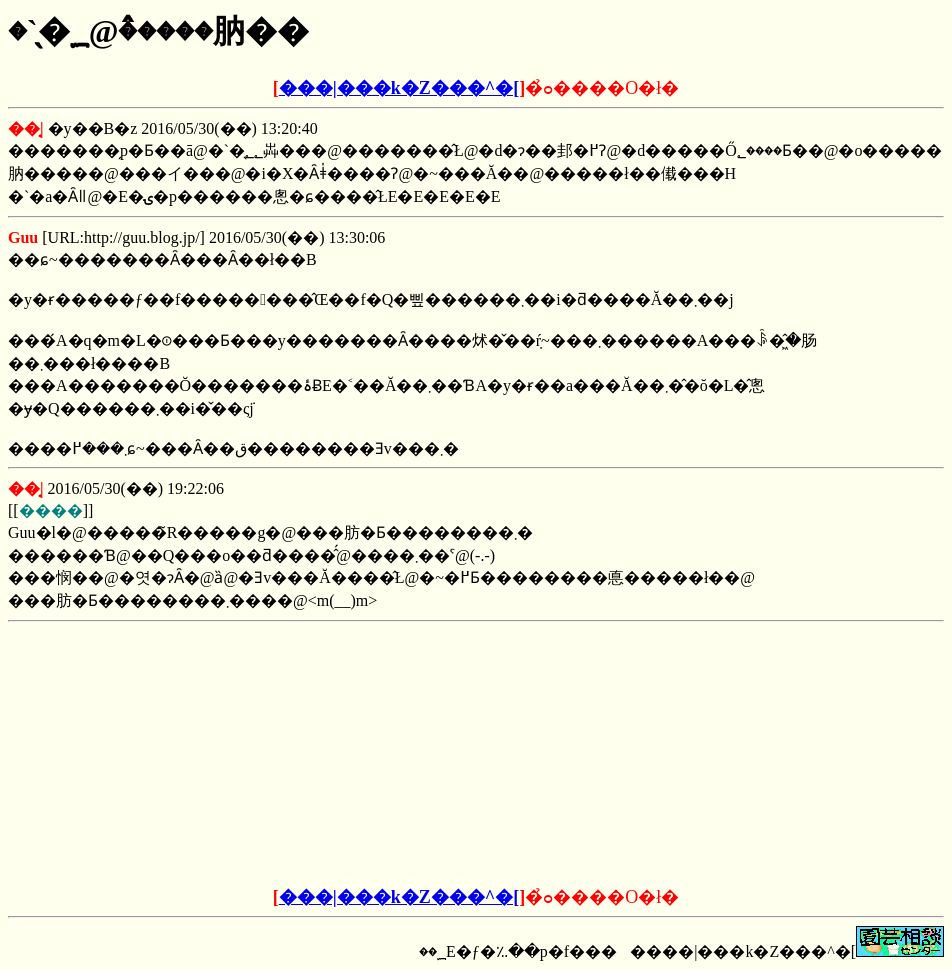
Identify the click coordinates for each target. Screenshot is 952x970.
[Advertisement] (324, 755)
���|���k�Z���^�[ (399, 88)
